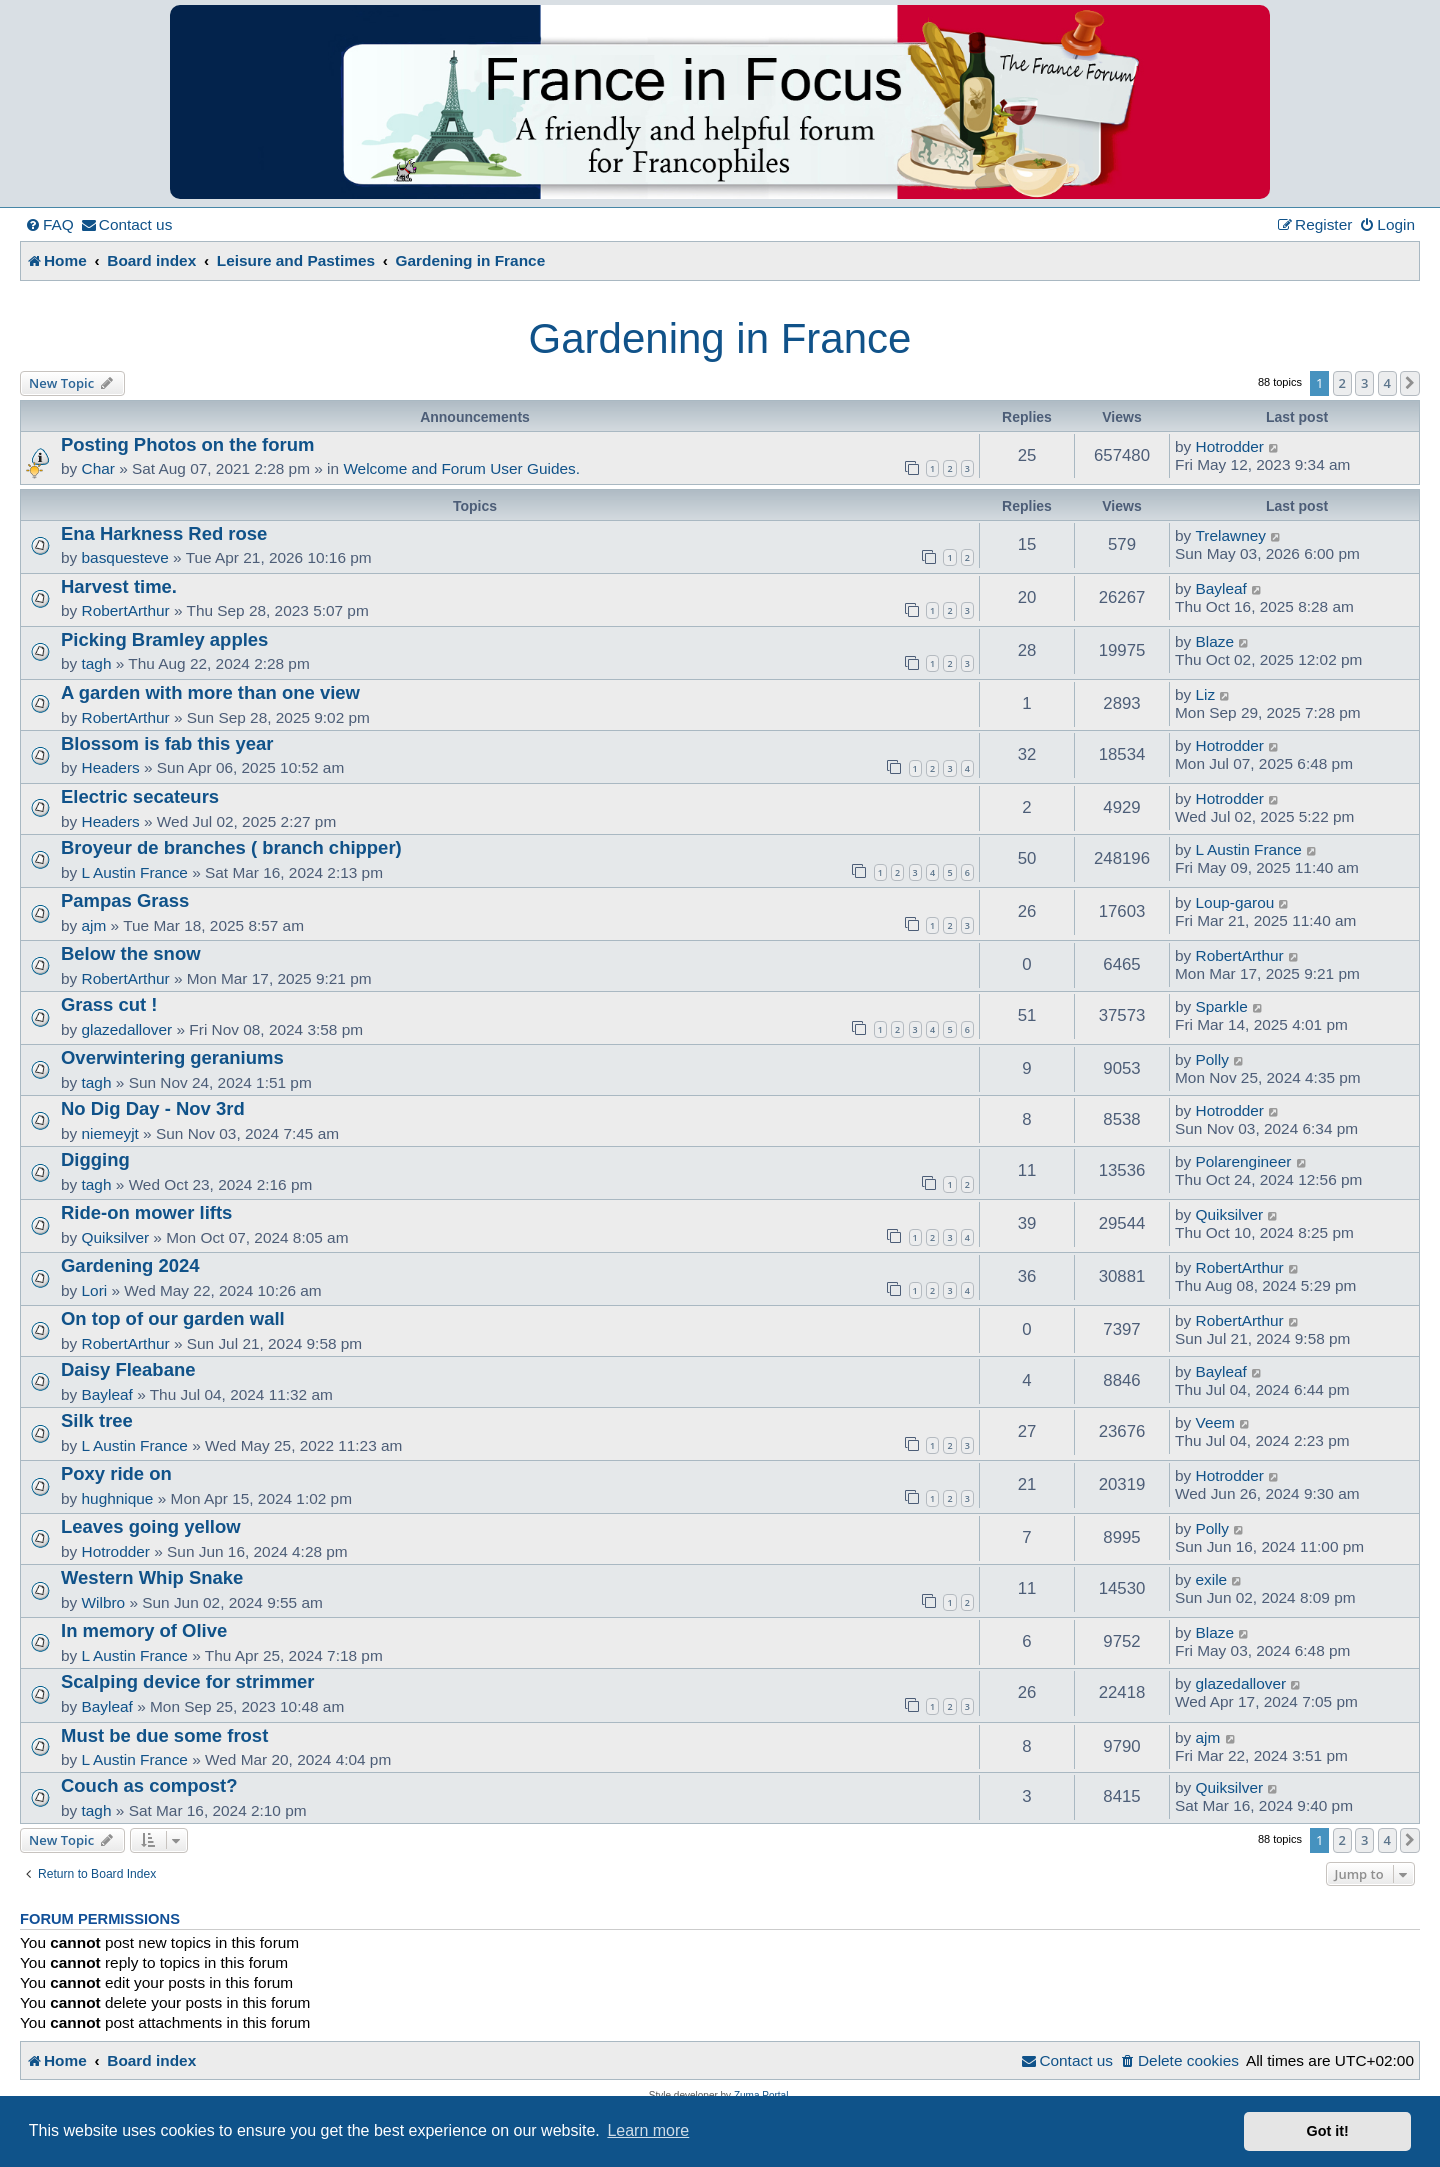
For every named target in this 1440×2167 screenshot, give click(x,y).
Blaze (1215, 641)
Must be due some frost (164, 1735)
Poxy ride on (116, 1473)
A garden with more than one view (210, 692)
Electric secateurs (140, 796)
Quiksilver (116, 1237)
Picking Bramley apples (164, 639)
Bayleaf (1221, 588)
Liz (1206, 694)
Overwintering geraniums (172, 1057)
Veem (1215, 1422)
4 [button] (1387, 383)
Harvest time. (119, 586)
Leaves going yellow (151, 1526)
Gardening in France (720, 338)
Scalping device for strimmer (188, 1681)
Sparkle (1222, 1006)
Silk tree (97, 1420)
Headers (111, 767)
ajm (94, 925)
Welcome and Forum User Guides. (461, 468)
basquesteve (125, 557)
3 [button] (1364, 383)
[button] (1410, 383)
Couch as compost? (149, 1785)
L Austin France (135, 872)
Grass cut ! (109, 1004)
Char (98, 468)
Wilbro (104, 1602)
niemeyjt (110, 1133)
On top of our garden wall (173, 1318)
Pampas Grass (125, 900)
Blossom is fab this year (167, 743)
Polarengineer (1244, 1161)
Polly (1212, 1059)
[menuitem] (49, 225)
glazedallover (127, 1029)
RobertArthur (126, 610)
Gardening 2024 (130, 1265)
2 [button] (1342, 383)
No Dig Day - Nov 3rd (153, 1108)
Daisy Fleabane (128, 1369)
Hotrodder (1230, 446)
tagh (97, 663)
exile (1212, 1579)
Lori (95, 1290)
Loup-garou (1235, 902)
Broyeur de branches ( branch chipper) (231, 847)
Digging (95, 1159)
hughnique (118, 1498)
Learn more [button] (648, 2130)
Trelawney (1231, 535)
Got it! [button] (1328, 2131)
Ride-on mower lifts (146, 1212)
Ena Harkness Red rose (164, 533)
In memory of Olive (144, 1630)
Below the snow (131, 953)
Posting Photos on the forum (187, 444)
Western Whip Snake (152, 1577)
